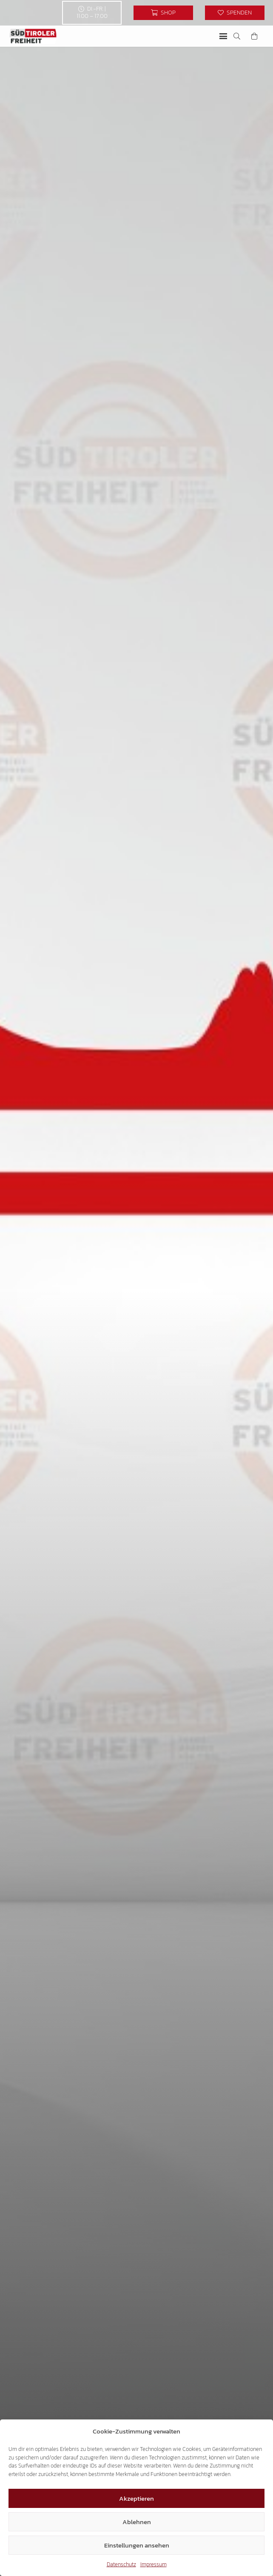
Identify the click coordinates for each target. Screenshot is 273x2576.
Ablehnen (136, 2522)
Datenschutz (121, 2564)
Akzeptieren (136, 2498)
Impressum (153, 2564)
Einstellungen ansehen (136, 2545)
